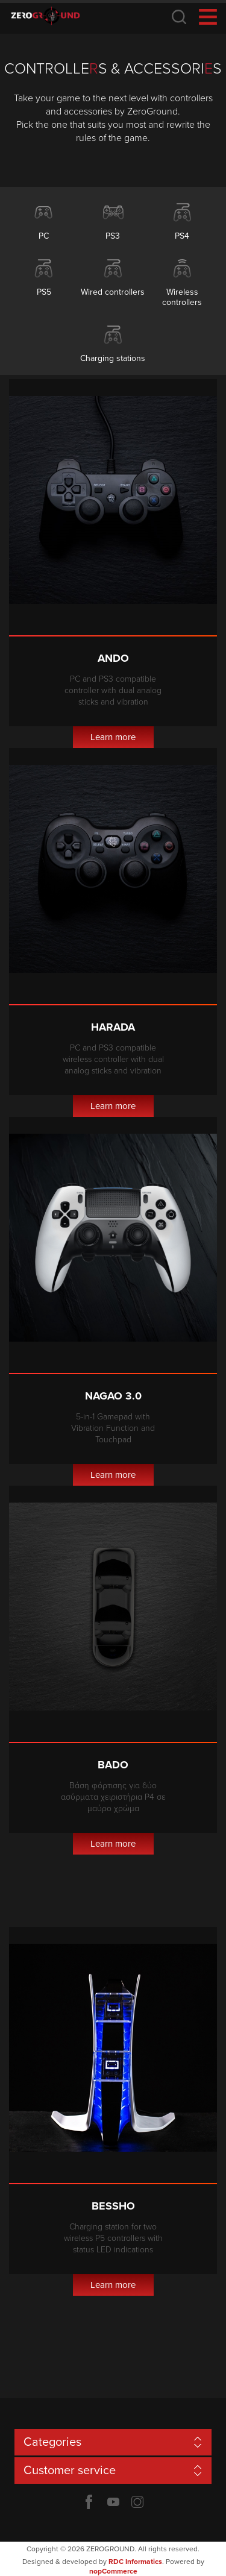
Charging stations (112, 358)
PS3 (112, 236)
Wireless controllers (182, 297)
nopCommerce (113, 2571)
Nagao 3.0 (113, 1396)
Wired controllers (113, 292)
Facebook (89, 2502)
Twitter (137, 2502)
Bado (113, 1764)
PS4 (182, 236)
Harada (113, 1027)
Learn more (113, 737)
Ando (113, 658)
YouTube (113, 2502)
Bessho (113, 2206)
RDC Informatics (135, 2561)
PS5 (44, 292)
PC (44, 236)
